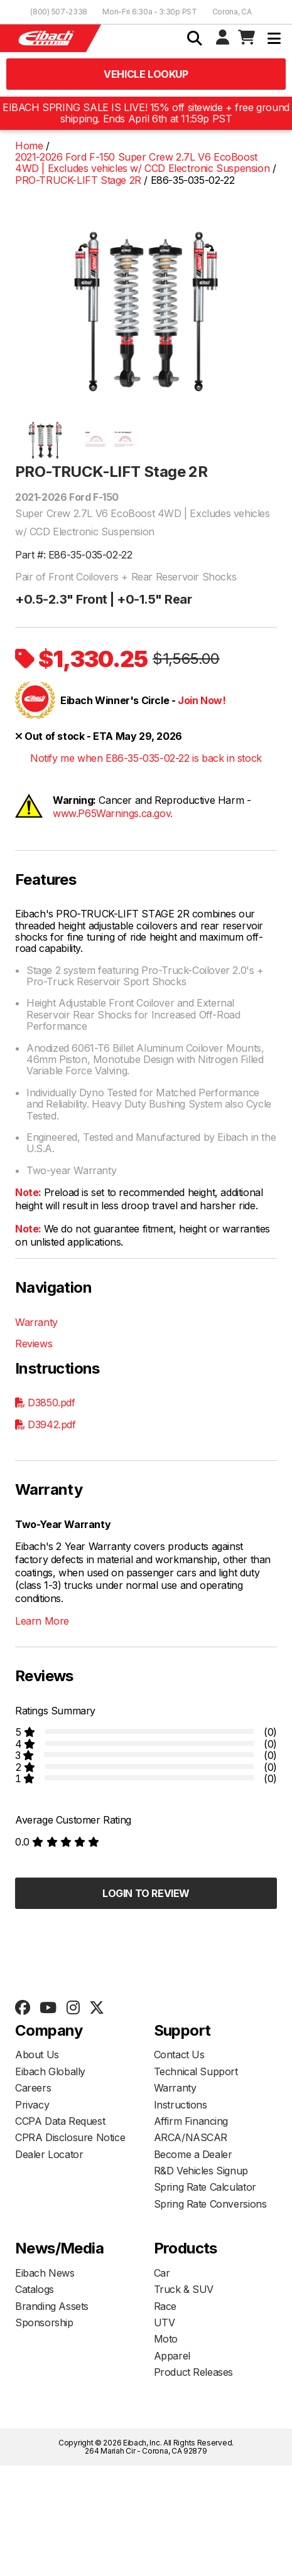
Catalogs (34, 2289)
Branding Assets (52, 2306)
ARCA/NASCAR (191, 2137)
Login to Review (146, 1893)
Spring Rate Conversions (210, 2204)
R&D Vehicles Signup (201, 2170)
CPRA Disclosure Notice (70, 2137)
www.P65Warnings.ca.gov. (113, 813)
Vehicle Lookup (146, 74)
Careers (33, 2087)
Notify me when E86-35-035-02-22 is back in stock (146, 758)
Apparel (172, 2355)
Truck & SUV (184, 2289)
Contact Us (179, 2054)
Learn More (42, 1621)
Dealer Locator (49, 2154)
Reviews (33, 1343)
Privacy (32, 2104)
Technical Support (196, 2071)
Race (165, 2306)
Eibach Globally (50, 2071)
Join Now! (201, 700)
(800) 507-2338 (58, 11)
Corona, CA (232, 11)
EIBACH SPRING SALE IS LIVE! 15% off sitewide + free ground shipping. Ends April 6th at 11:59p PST (146, 113)
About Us (37, 2054)
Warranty (36, 1322)
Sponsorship (44, 2322)
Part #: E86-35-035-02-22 (73, 554)
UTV (164, 2322)
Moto (166, 2338)
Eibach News (45, 2273)
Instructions (180, 2104)
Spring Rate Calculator (205, 2187)
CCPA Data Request (60, 2121)
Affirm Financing (191, 2121)
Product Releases (194, 2372)
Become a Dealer (193, 2154)
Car (162, 2273)
